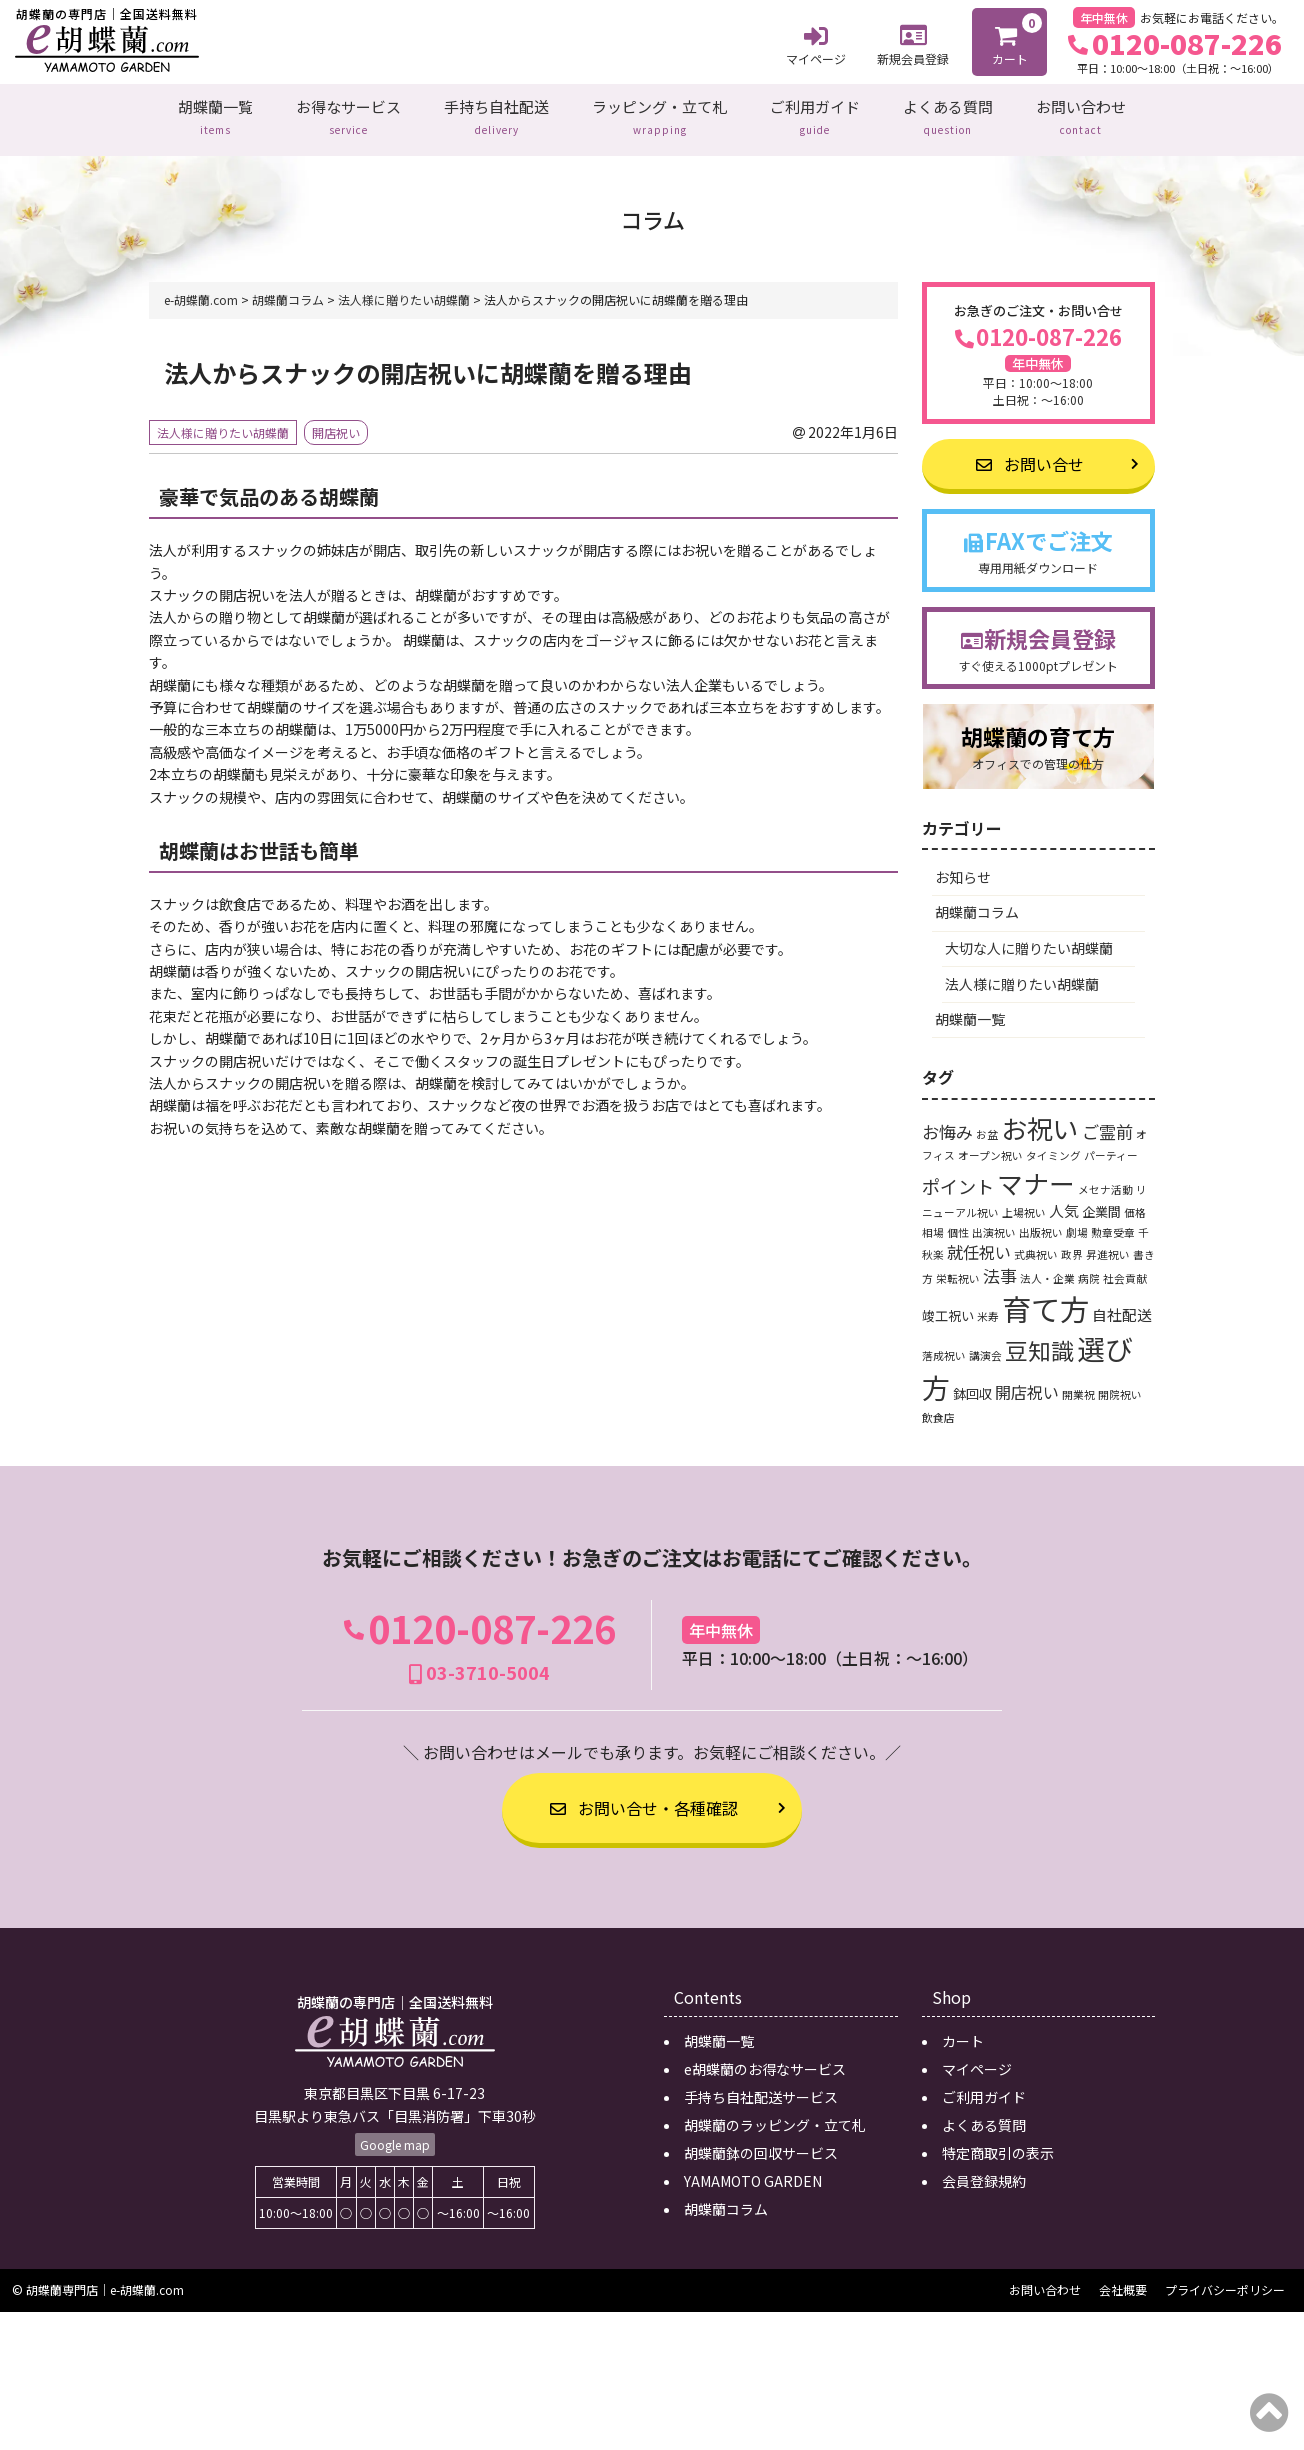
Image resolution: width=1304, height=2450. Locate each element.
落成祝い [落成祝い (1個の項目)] (944, 1344)
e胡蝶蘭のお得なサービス (765, 2058)
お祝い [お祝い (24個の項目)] (1040, 1116)
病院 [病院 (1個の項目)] (1089, 1267)
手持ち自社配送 (496, 114)
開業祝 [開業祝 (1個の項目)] (1078, 1383)
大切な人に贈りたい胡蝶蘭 (1029, 937)
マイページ (816, 43)
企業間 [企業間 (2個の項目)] (1101, 1200)
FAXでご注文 (1039, 539)
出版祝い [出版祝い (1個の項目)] (1041, 1221)
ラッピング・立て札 (659, 114)
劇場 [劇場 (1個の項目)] (1077, 1221)
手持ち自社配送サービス (761, 2086)
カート (1011, 40)
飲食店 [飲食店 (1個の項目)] (938, 1406)
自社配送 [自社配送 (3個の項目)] (1122, 1303)
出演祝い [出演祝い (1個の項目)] (994, 1221)
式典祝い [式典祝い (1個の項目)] (1036, 1244)
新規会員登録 (913, 42)
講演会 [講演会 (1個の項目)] (985, 1344)
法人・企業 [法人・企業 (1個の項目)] (1047, 1267)
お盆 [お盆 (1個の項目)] (987, 1123)
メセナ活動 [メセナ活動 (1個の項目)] (1105, 1178)
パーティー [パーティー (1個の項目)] (1111, 1145)
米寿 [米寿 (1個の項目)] (988, 1305)
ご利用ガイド (815, 114)
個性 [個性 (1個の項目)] (958, 1221)
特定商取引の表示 (998, 2142)
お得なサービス (348, 114)
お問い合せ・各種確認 (644, 1798)
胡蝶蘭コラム (977, 902)
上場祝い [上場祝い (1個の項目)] (1024, 1201)
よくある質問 (948, 114)
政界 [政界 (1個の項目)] (1072, 1244)
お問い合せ (1030, 453)
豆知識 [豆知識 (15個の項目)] (1039, 1339)
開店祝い (336, 421)
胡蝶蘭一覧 (215, 114)
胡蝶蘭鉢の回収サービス (761, 2142)
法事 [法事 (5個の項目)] (1000, 1264)
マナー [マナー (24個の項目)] (1036, 1171)
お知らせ (963, 866)
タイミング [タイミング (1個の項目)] (1053, 1145)
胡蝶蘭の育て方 (1039, 736)
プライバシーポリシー (1225, 2279)
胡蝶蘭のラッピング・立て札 (775, 2114)
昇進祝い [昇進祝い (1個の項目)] (1108, 1244)
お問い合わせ (1081, 114)
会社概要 (1123, 2279)
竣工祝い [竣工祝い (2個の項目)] (948, 1304)
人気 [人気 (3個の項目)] (1064, 1199)
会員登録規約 (984, 2170)
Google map (395, 2134)
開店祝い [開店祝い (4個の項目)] (1027, 1381)
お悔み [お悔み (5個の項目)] (947, 1120)
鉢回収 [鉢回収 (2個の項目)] (972, 1382)
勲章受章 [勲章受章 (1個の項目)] (1113, 1221)
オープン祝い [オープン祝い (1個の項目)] (990, 1145)
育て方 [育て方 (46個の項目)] (1045, 1297)
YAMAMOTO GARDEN (753, 2170)
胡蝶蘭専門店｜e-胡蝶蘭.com (105, 2279)
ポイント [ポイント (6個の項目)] (958, 1175)
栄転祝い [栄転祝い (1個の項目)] (958, 1267)
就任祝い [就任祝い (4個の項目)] (979, 1242)
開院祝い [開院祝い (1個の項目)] (1120, 1383)
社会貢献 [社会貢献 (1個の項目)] (1125, 1267)
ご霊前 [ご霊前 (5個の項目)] (1107, 1120)
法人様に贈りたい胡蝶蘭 (223, 421)
